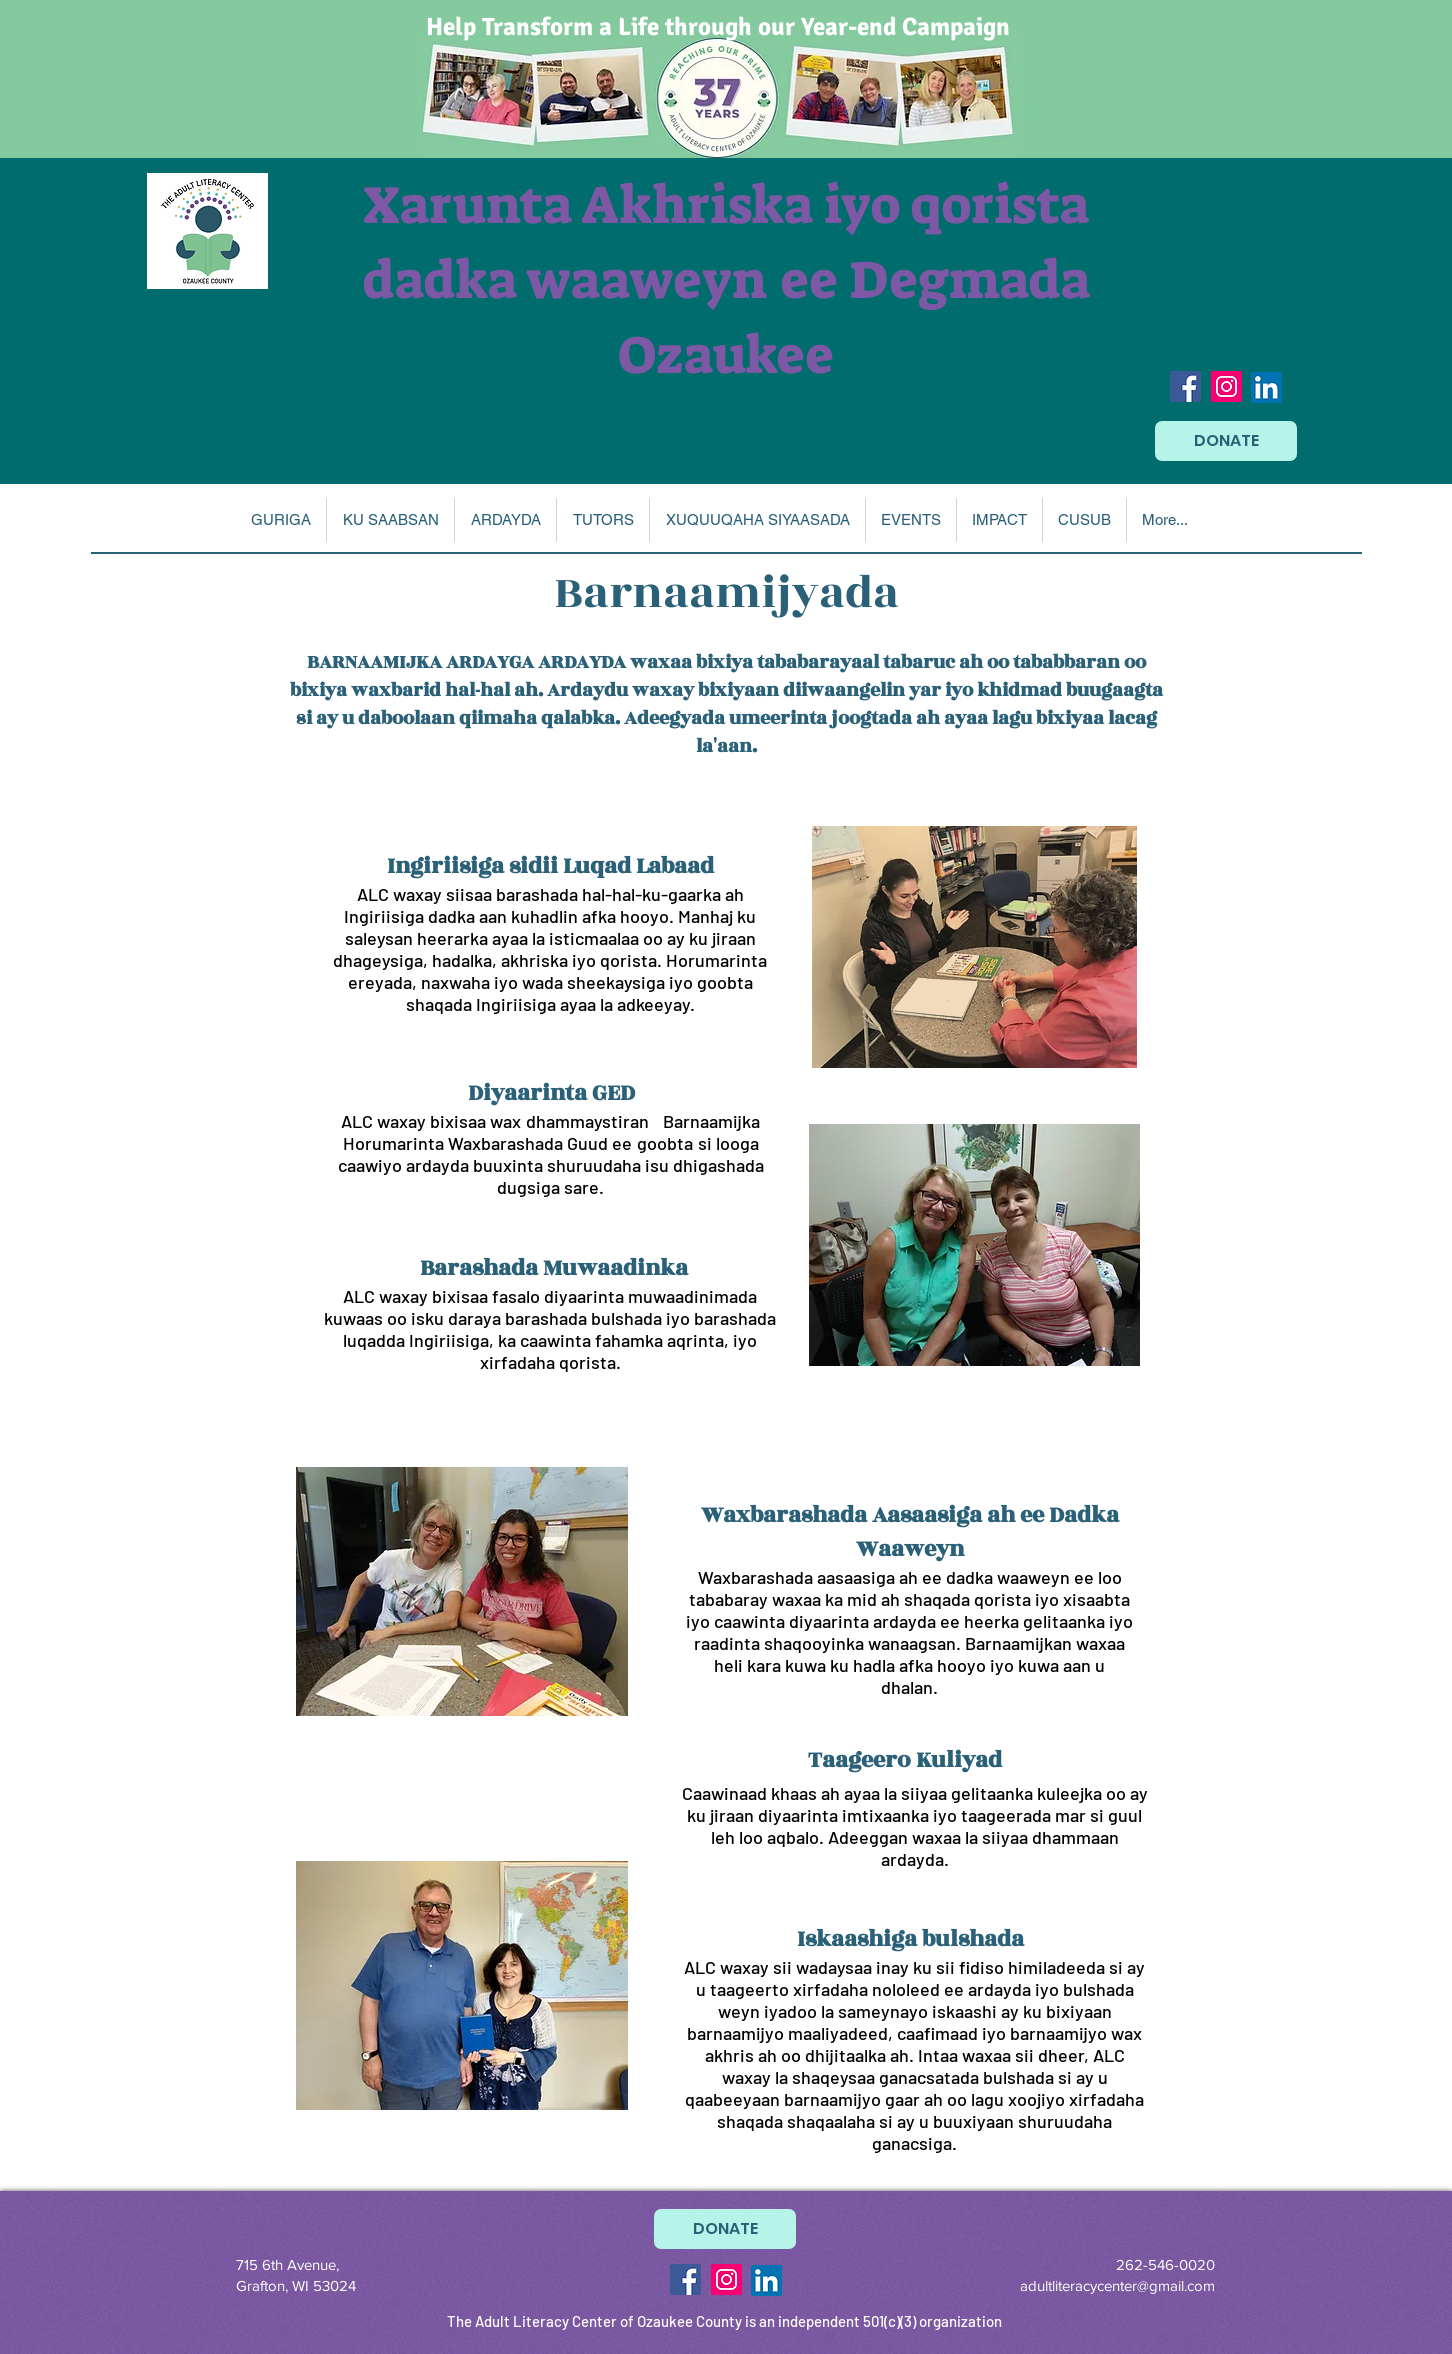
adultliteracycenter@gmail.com (1117, 2285)
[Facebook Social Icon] (1185, 386)
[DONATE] (1226, 441)
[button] (390, 520)
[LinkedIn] (1266, 387)
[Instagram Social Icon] (1226, 386)
